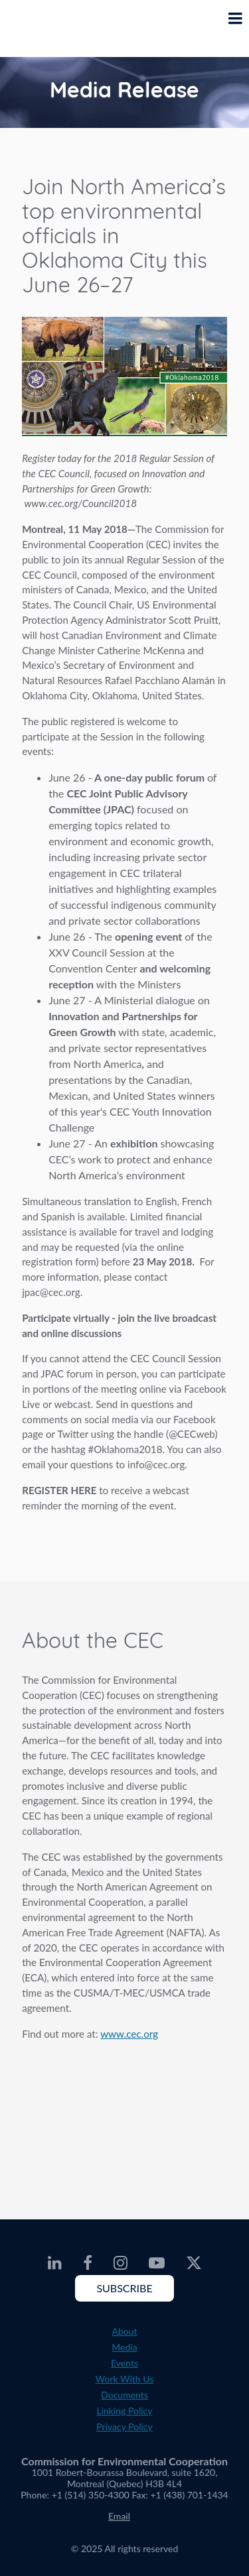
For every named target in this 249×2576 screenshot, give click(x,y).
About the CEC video (124, 2118)
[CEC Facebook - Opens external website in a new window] (87, 2263)
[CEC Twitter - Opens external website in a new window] (193, 2263)
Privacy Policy (124, 2426)
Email (119, 2516)
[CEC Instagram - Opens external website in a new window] (120, 2263)
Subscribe (124, 2288)
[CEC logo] (44, 28)
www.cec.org (129, 2034)
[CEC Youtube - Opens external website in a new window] (156, 2263)
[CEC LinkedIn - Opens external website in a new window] (54, 2263)
